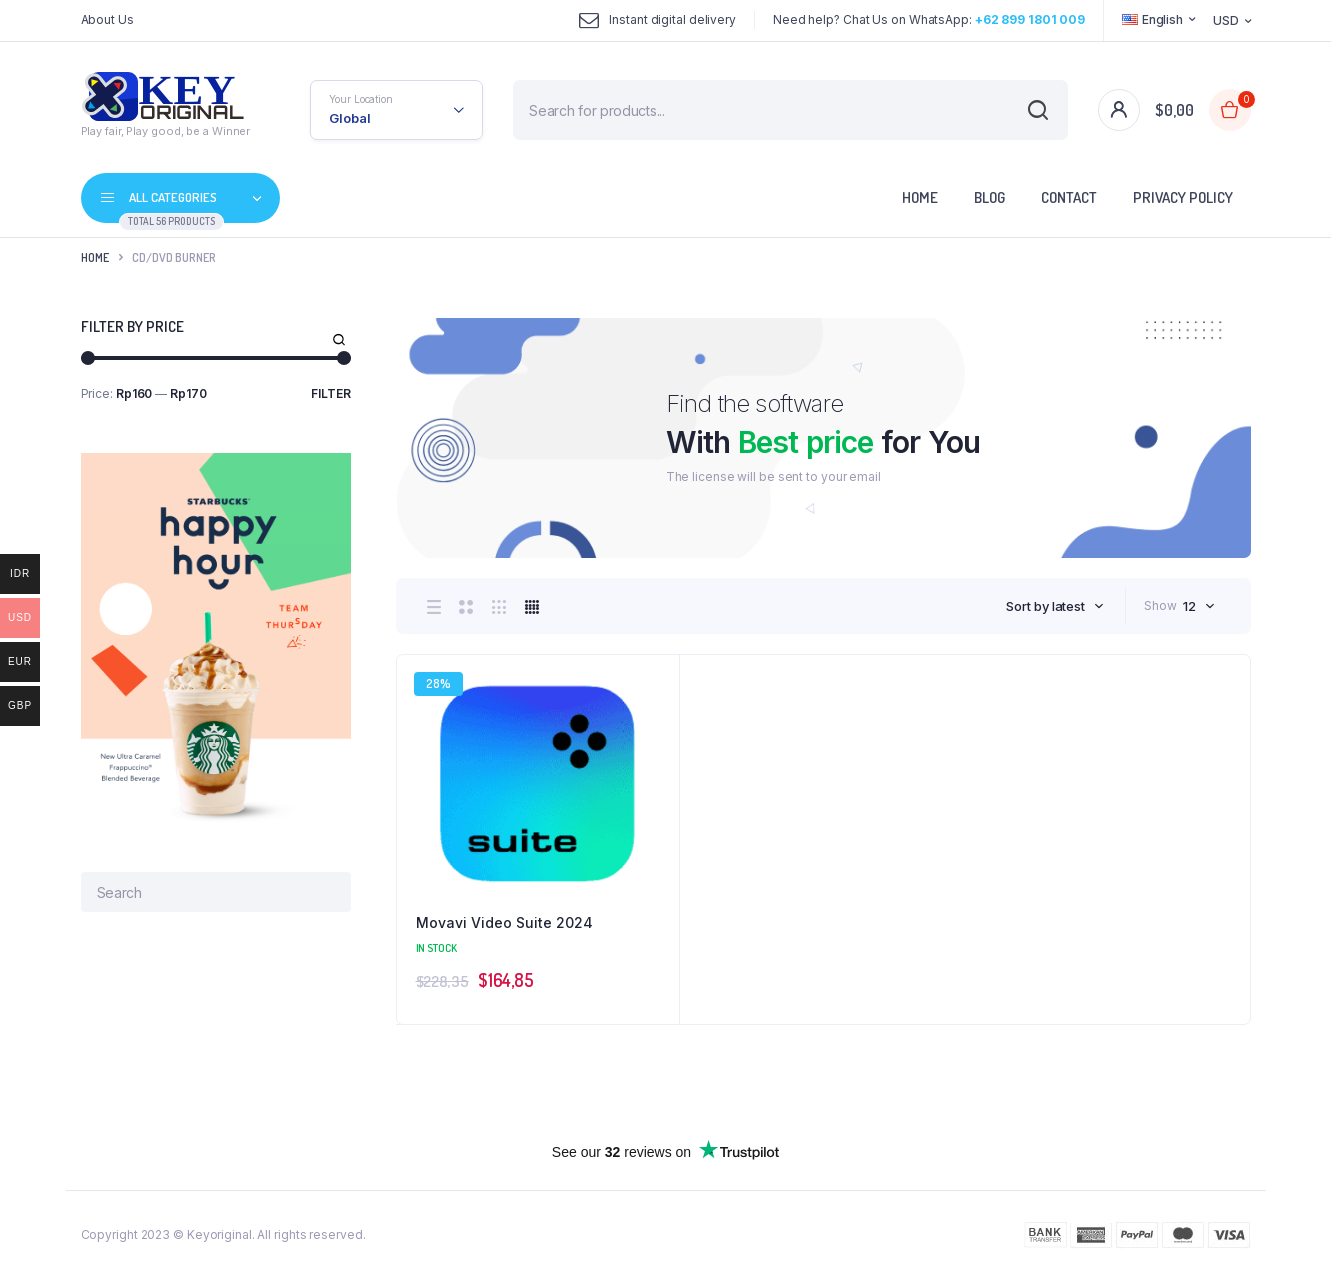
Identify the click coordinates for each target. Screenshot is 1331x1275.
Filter (331, 393)
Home (920, 197)
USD (1226, 20)
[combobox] (1055, 606)
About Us (107, 19)
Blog (989, 197)
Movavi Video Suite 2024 (504, 922)
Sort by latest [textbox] (1045, 606)
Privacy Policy (1183, 197)
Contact (1069, 197)
